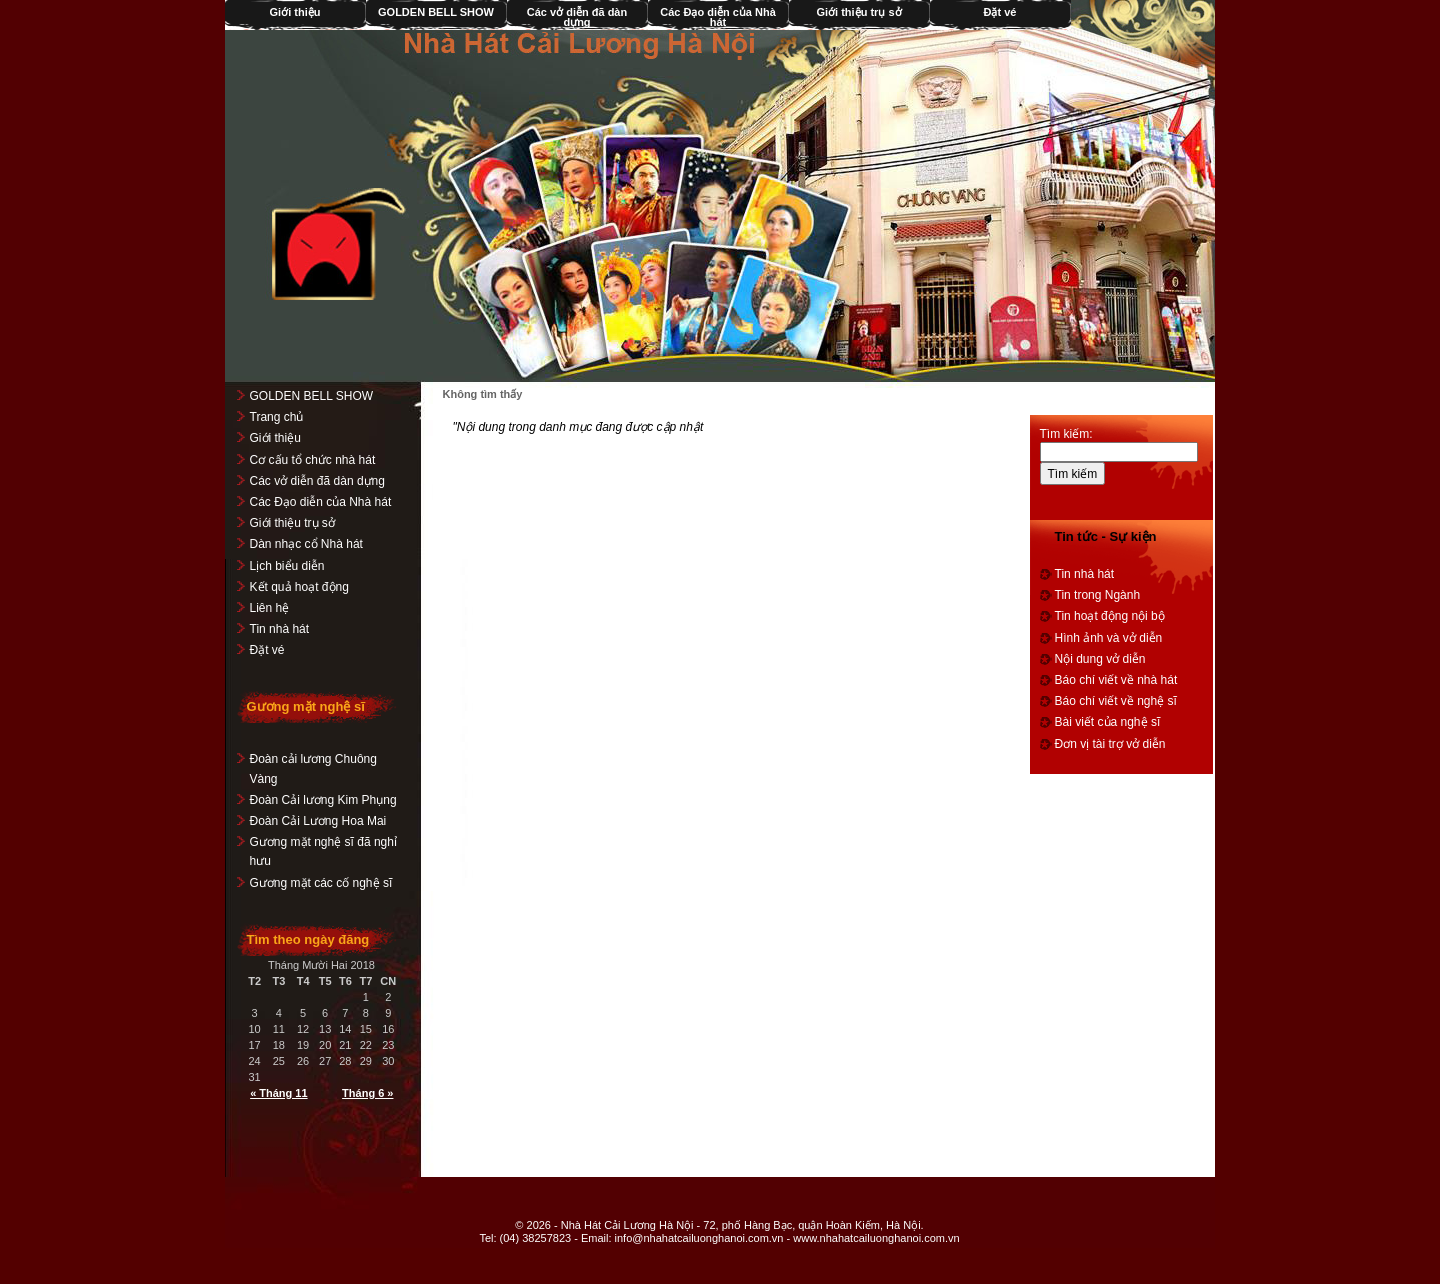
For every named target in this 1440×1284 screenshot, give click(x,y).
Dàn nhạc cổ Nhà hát (306, 544)
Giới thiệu (295, 12)
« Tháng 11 (279, 1093)
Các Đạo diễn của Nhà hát (719, 17)
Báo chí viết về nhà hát (1116, 680)
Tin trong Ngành (1098, 595)
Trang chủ (277, 417)
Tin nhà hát (280, 629)
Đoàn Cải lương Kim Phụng (323, 800)
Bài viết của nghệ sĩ (1108, 722)
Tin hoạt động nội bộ (1110, 616)
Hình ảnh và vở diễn (1109, 638)
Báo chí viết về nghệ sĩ (1116, 701)
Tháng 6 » (368, 1093)
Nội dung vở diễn (1100, 659)
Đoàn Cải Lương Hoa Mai (318, 821)
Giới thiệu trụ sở (859, 12)
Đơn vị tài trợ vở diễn (1110, 744)
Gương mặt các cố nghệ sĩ (321, 883)
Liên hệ (270, 608)
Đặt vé (1000, 12)
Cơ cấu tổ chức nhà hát (313, 460)
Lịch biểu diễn (287, 566)
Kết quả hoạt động (299, 587)
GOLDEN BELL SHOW (437, 12)
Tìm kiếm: (1066, 434)
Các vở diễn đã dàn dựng (577, 17)
